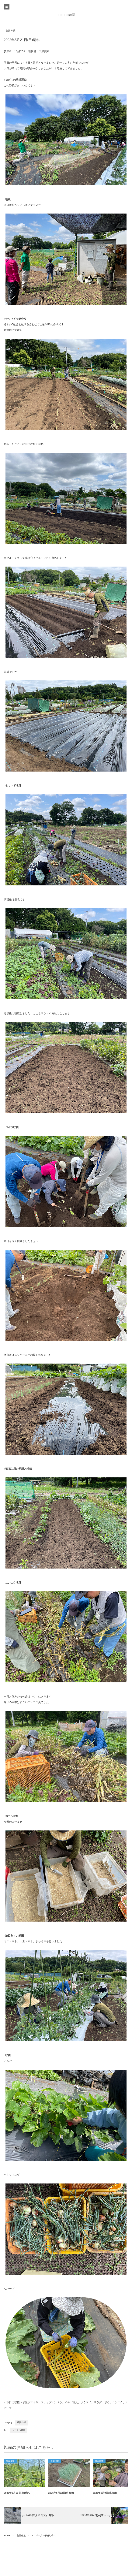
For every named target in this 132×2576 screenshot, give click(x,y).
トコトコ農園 (66, 15)
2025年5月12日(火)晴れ (61, 2494)
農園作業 (11, 30)
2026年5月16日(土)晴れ (17, 2494)
